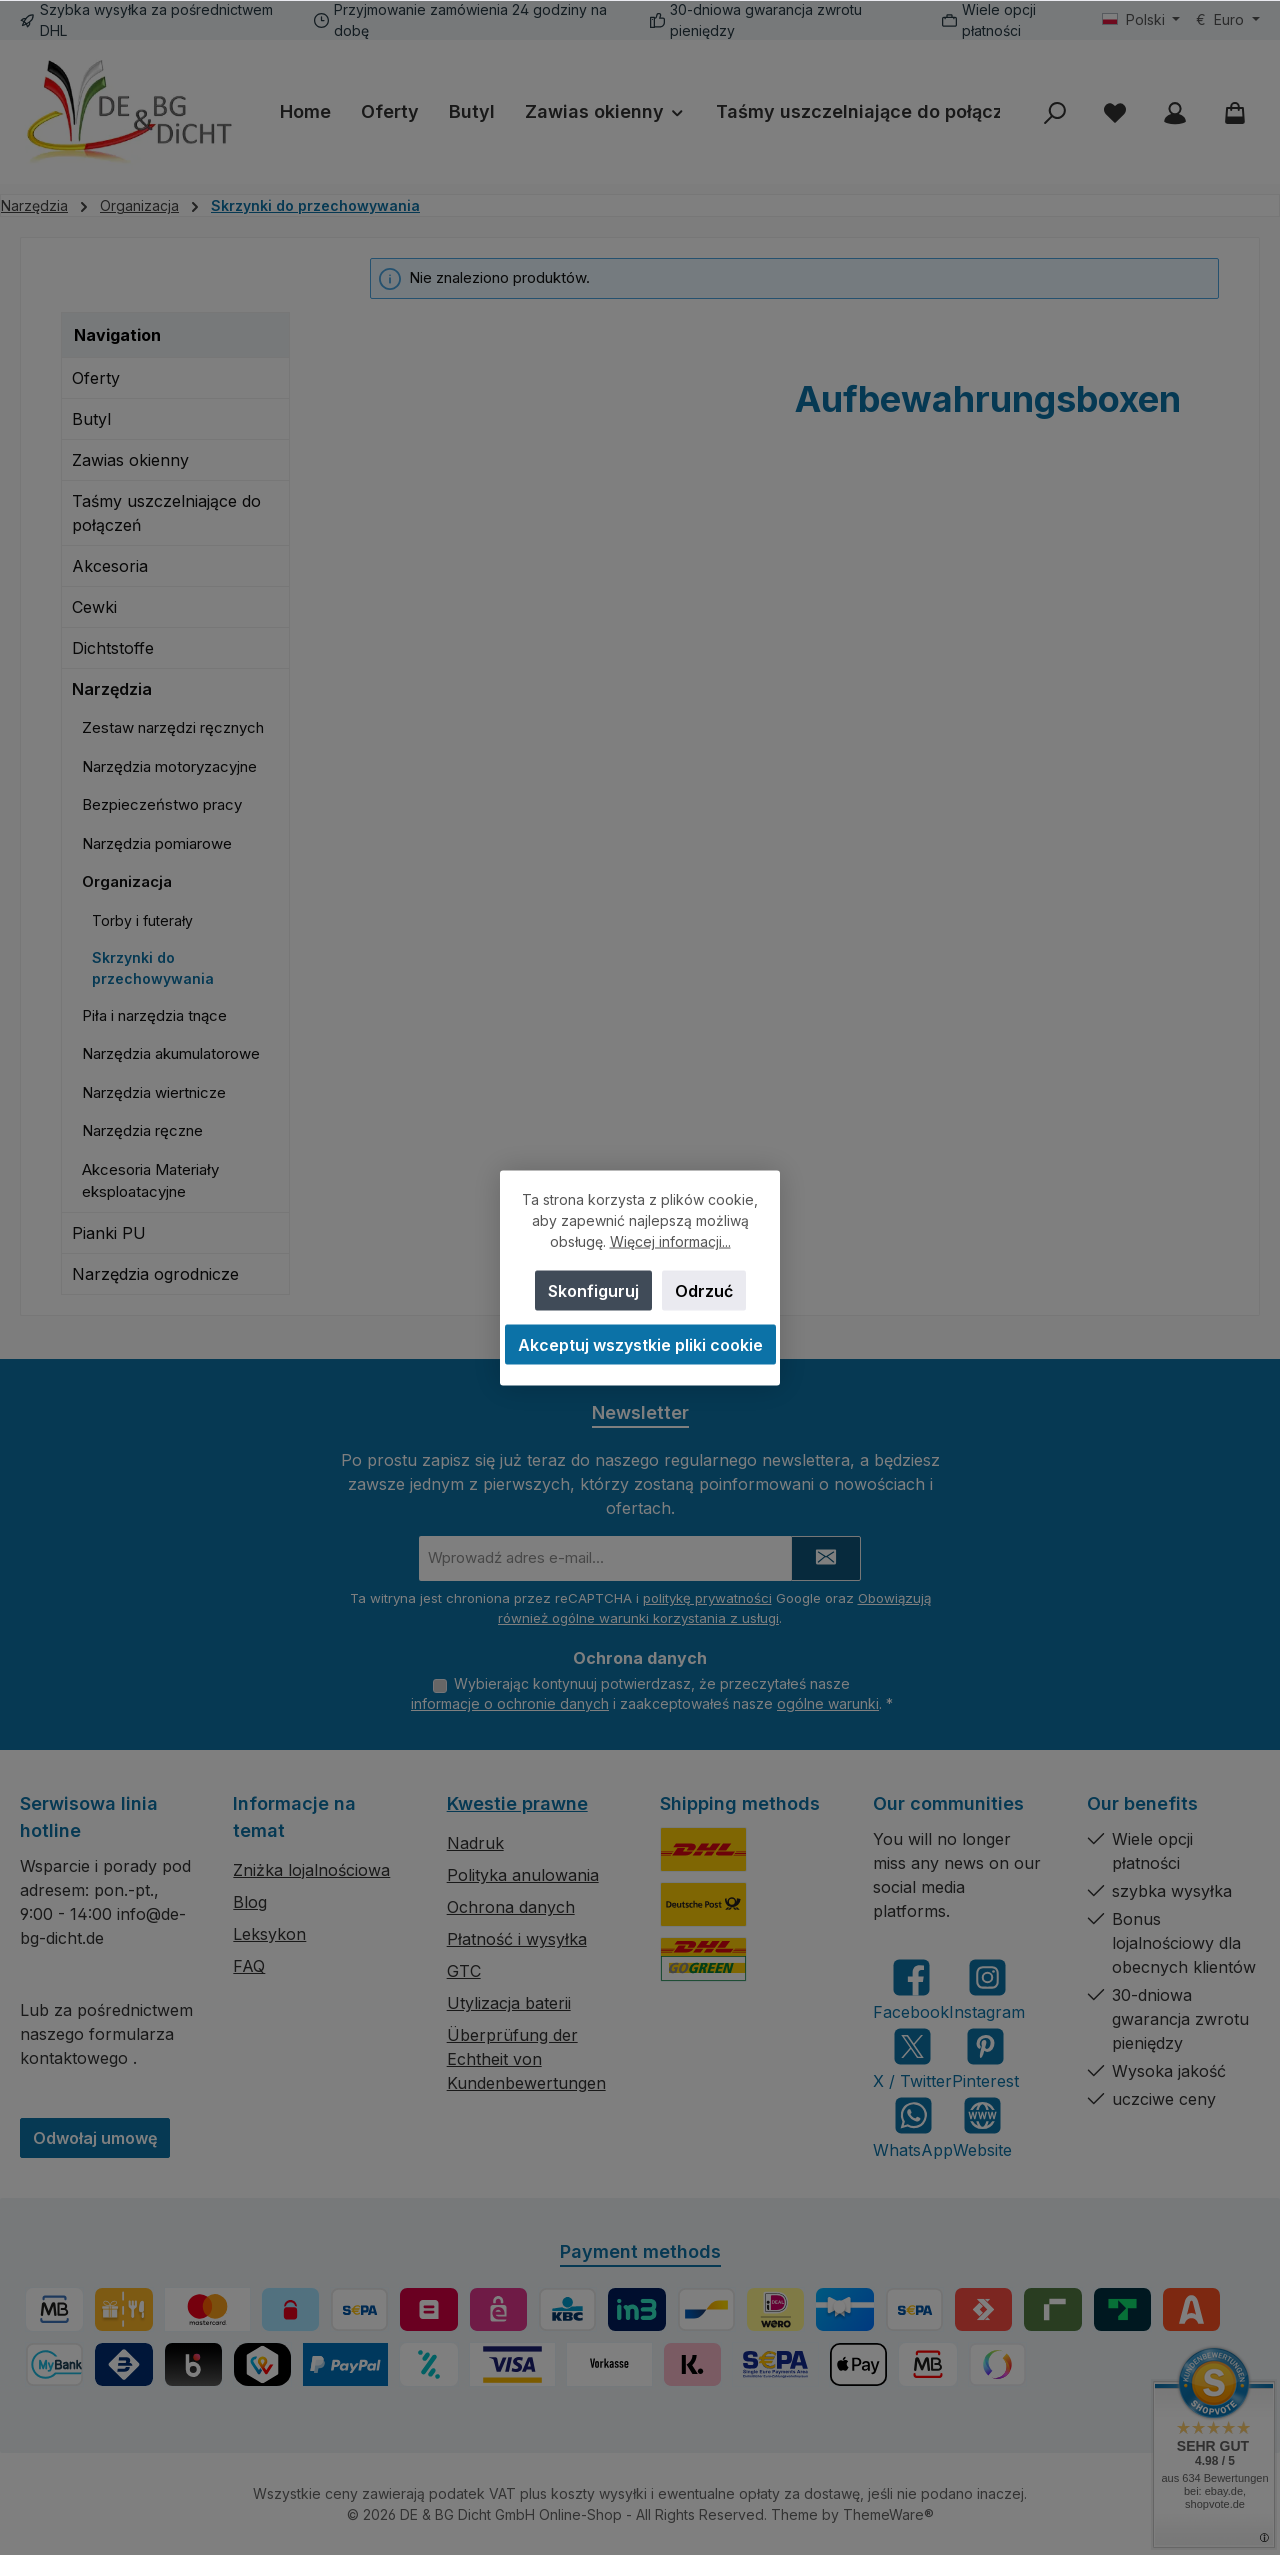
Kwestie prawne (517, 1803)
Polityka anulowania (523, 1875)
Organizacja (127, 881)
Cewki (94, 607)
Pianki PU (109, 1233)
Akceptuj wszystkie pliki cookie (640, 1344)
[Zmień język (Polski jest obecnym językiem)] (1141, 20)
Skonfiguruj (593, 1290)
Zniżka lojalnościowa (311, 1870)
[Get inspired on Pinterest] (985, 2058)
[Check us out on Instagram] (987, 1989)
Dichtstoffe (113, 648)
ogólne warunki (828, 1703)
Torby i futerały (142, 920)
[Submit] (826, 1555)
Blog (250, 1902)
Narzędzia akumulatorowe (171, 1053)
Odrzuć (704, 1290)
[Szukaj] (1055, 112)
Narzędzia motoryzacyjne (169, 766)
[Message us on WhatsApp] (913, 2127)
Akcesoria (110, 566)
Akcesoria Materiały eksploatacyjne (150, 1181)
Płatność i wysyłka (517, 1939)
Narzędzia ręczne (142, 1130)
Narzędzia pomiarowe (157, 843)
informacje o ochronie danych (510, 1703)
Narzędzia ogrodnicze (155, 1274)
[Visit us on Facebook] (911, 1989)
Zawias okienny (130, 460)
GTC (464, 1971)
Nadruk (475, 1843)
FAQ (249, 1966)
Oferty (96, 378)
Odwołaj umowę (95, 2138)
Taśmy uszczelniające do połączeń (166, 513)
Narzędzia (112, 689)
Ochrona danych (511, 1907)
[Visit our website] (982, 2127)
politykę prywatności (707, 1595)
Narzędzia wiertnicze (154, 1092)
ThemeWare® (888, 2514)
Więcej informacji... (670, 1240)
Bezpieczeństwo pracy (162, 804)
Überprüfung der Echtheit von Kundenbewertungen (526, 2059)
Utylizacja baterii (509, 2003)
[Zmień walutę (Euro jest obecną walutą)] (1228, 20)
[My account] (1175, 112)
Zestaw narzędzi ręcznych (173, 727)
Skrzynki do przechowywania (153, 968)
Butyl (91, 419)
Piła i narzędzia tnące (154, 1015)
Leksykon (269, 1934)
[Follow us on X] (912, 2058)
